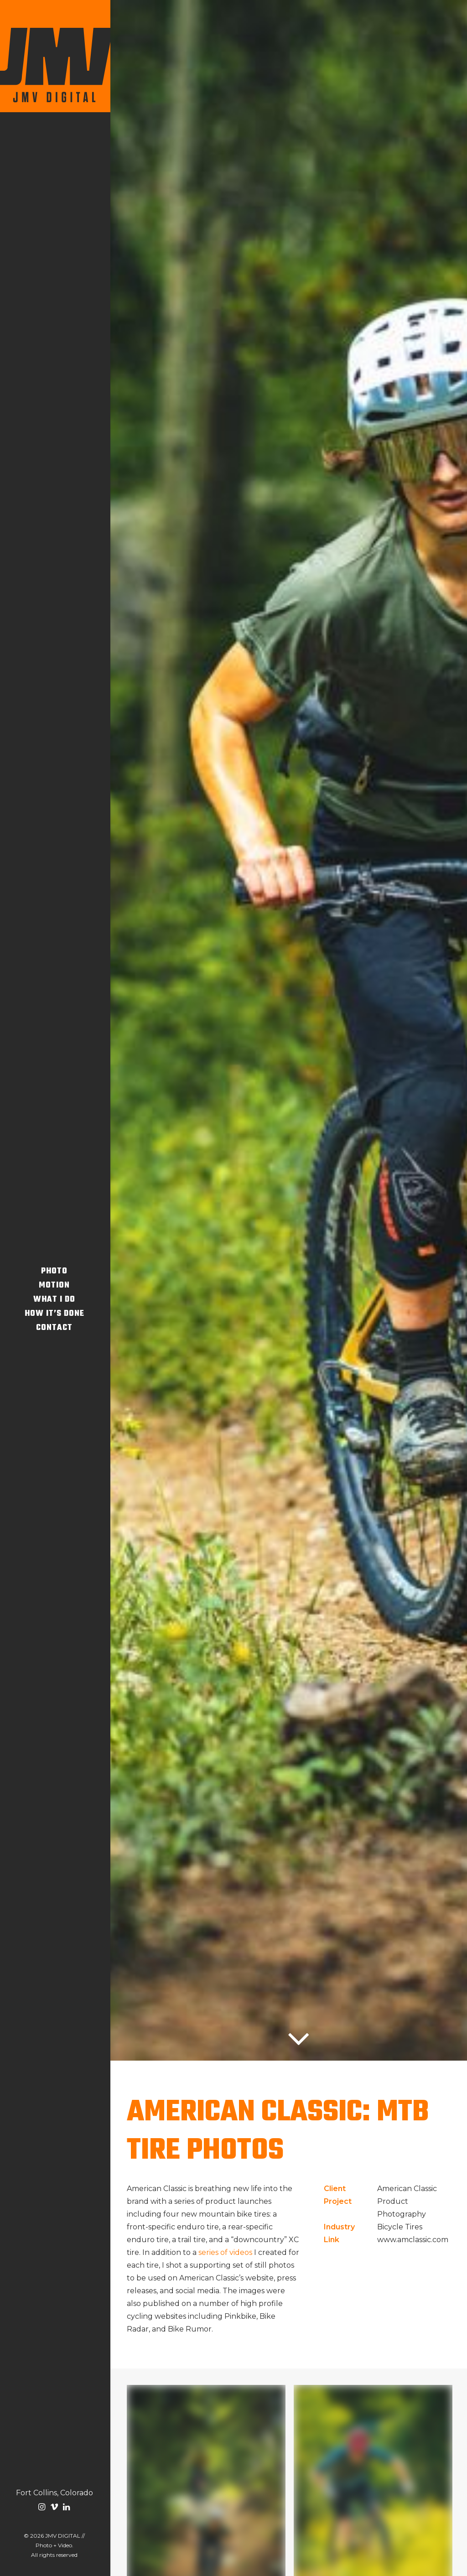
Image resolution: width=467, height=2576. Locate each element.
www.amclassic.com (412, 441)
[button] (43, 2508)
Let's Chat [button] (289, 2524)
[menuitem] (43, 2508)
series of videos (225, 454)
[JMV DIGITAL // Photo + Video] (54, 56)
